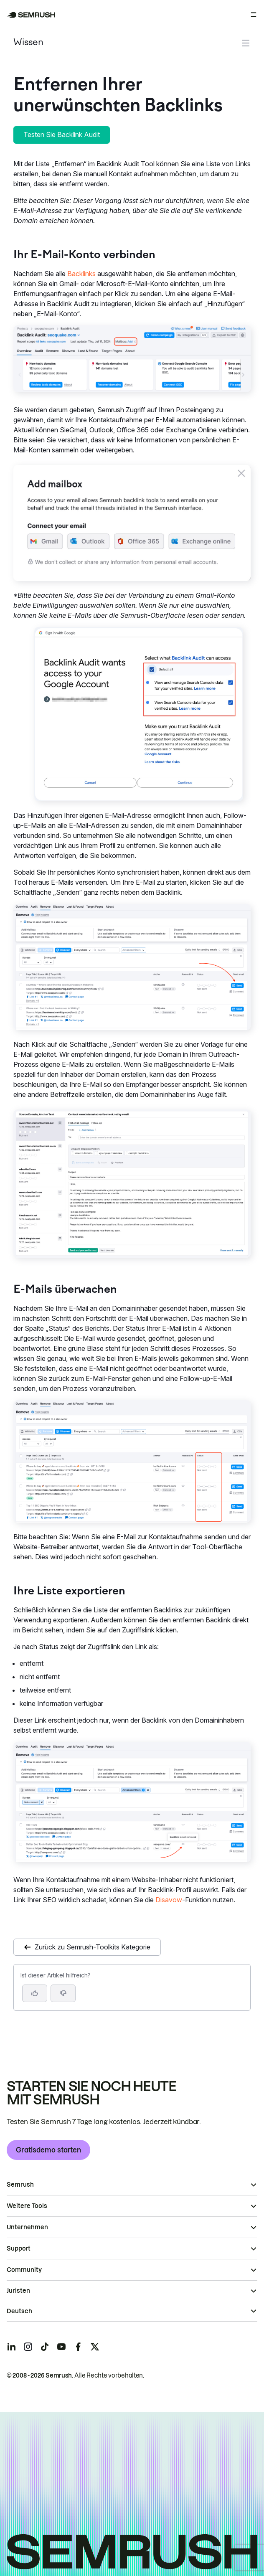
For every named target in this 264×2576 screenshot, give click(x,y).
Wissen (28, 43)
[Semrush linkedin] (11, 2346)
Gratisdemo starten (48, 2150)
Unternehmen (27, 2227)
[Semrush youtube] (61, 2346)
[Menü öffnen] (253, 14)
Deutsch (19, 2311)
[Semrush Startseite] (31, 14)
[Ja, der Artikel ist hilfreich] (34, 1993)
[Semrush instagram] (28, 2346)
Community (24, 2269)
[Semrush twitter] (94, 2346)
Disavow (168, 1900)
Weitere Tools (27, 2206)
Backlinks (81, 273)
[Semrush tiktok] (44, 2346)
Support (18, 2248)
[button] (63, 1993)
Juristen (18, 2290)
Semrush (20, 2184)
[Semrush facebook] (78, 2346)
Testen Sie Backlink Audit (61, 134)
